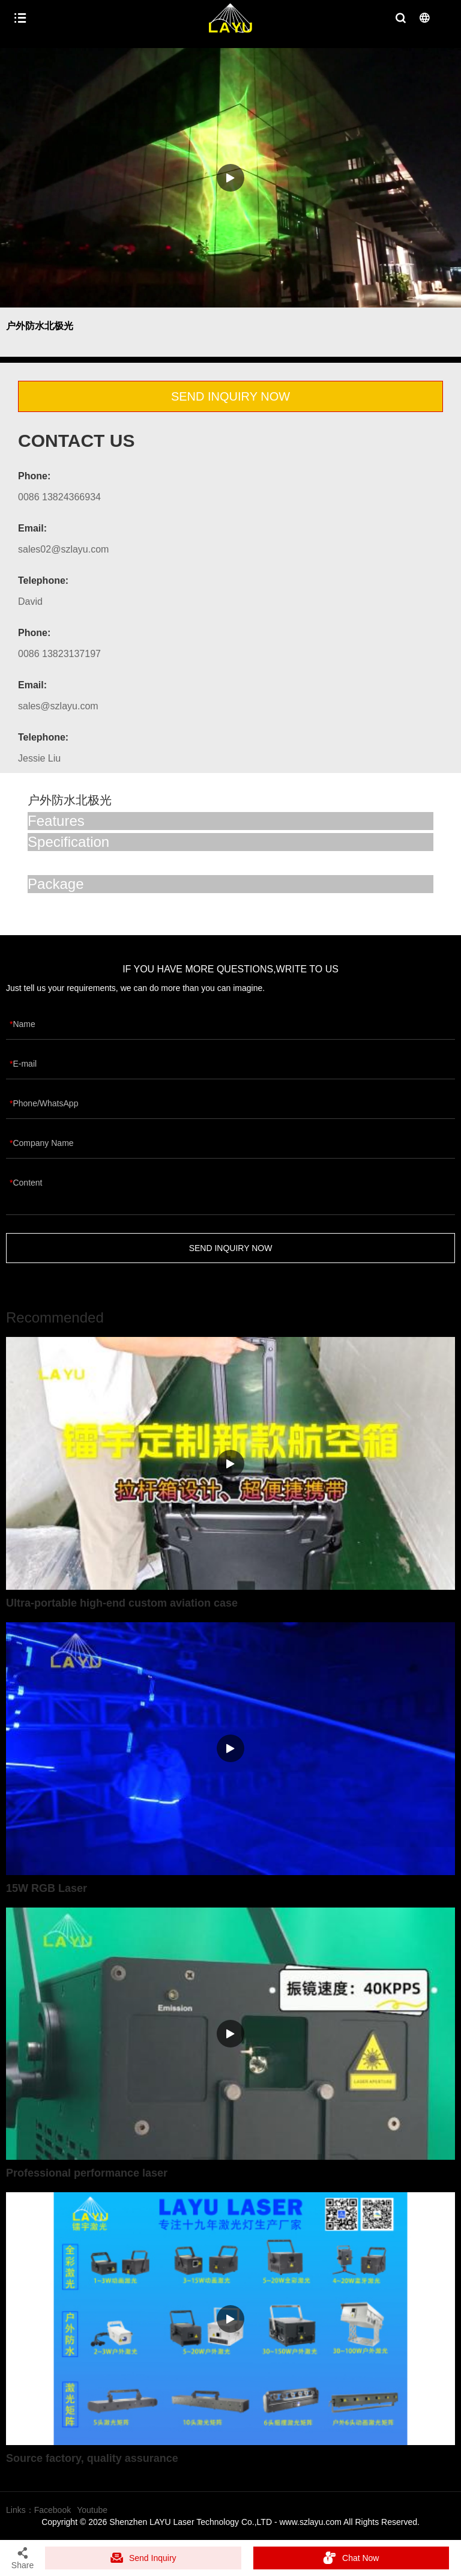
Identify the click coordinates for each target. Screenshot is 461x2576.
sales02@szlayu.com (63, 549)
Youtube (92, 2510)
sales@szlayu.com (58, 706)
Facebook (52, 2510)
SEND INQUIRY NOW (230, 396)
